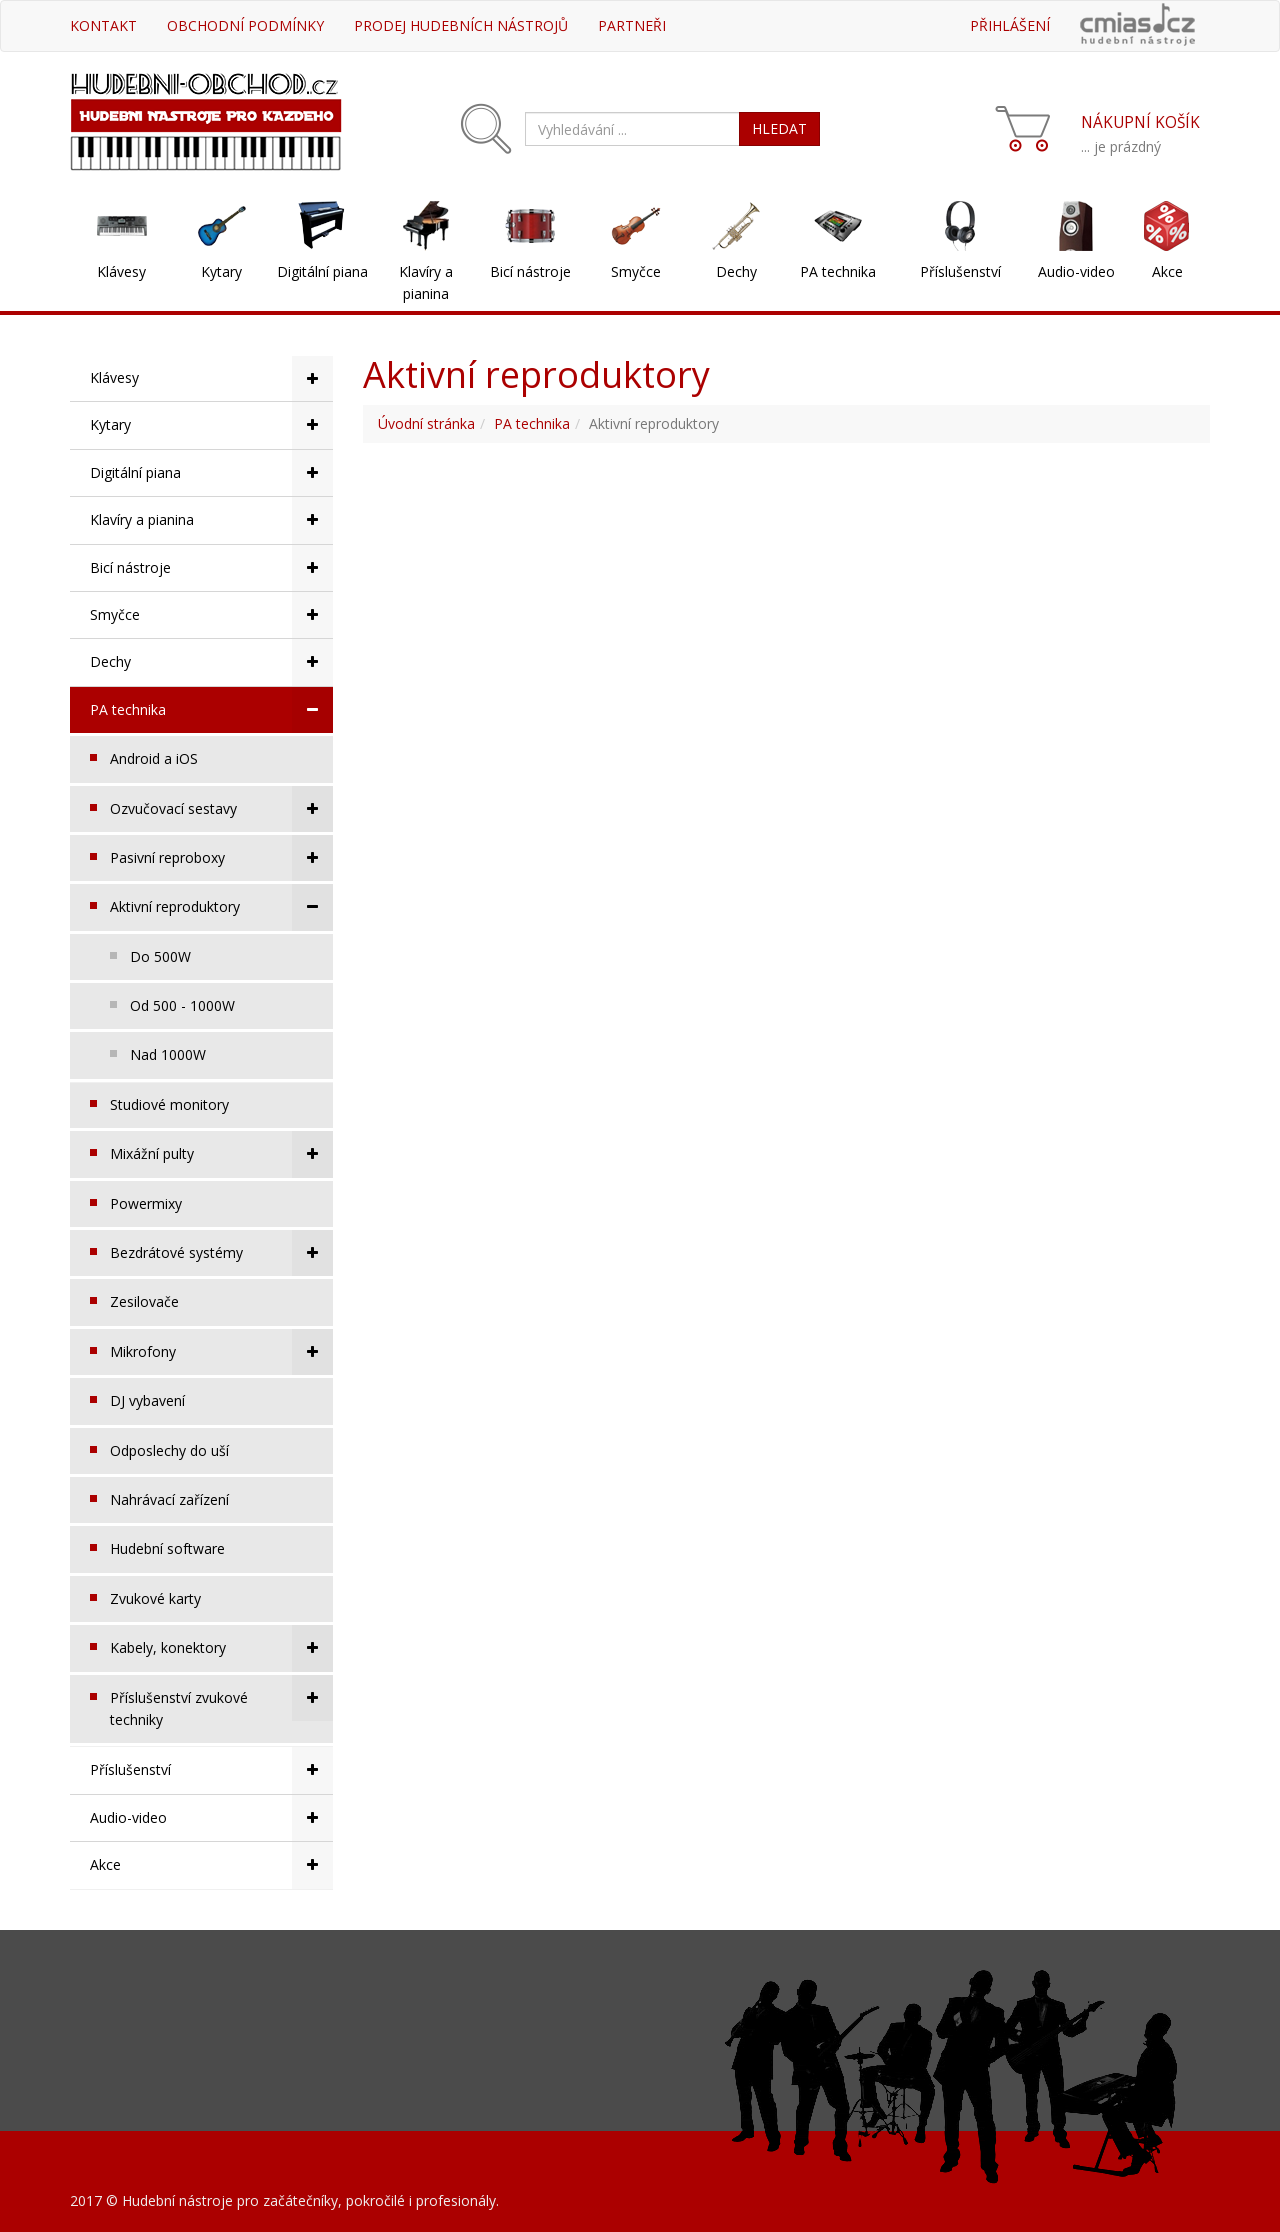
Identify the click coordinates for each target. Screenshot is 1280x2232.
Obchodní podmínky (245, 25)
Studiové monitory (169, 1104)
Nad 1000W (168, 1054)
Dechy (736, 271)
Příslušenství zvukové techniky (221, 1702)
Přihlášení (1010, 25)
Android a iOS (154, 758)
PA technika (838, 271)
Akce (1167, 271)
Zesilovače (144, 1301)
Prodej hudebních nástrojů (461, 25)
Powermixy (146, 1203)
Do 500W (160, 956)
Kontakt (103, 25)
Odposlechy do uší (169, 1450)
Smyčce (636, 271)
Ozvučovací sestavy (221, 809)
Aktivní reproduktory (221, 907)
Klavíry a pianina (426, 282)
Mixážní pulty (221, 1154)
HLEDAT (779, 128)
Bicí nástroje (530, 271)
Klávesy (121, 271)
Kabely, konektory (221, 1648)
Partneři (632, 25)
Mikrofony (221, 1352)
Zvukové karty (155, 1598)
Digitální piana (322, 271)
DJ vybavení (147, 1400)
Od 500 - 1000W (182, 1005)
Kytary (221, 271)
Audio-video (1076, 271)
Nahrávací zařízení (169, 1499)
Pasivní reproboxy (221, 858)
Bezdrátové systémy (221, 1253)
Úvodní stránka (426, 423)
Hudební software (167, 1548)
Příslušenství (960, 271)
